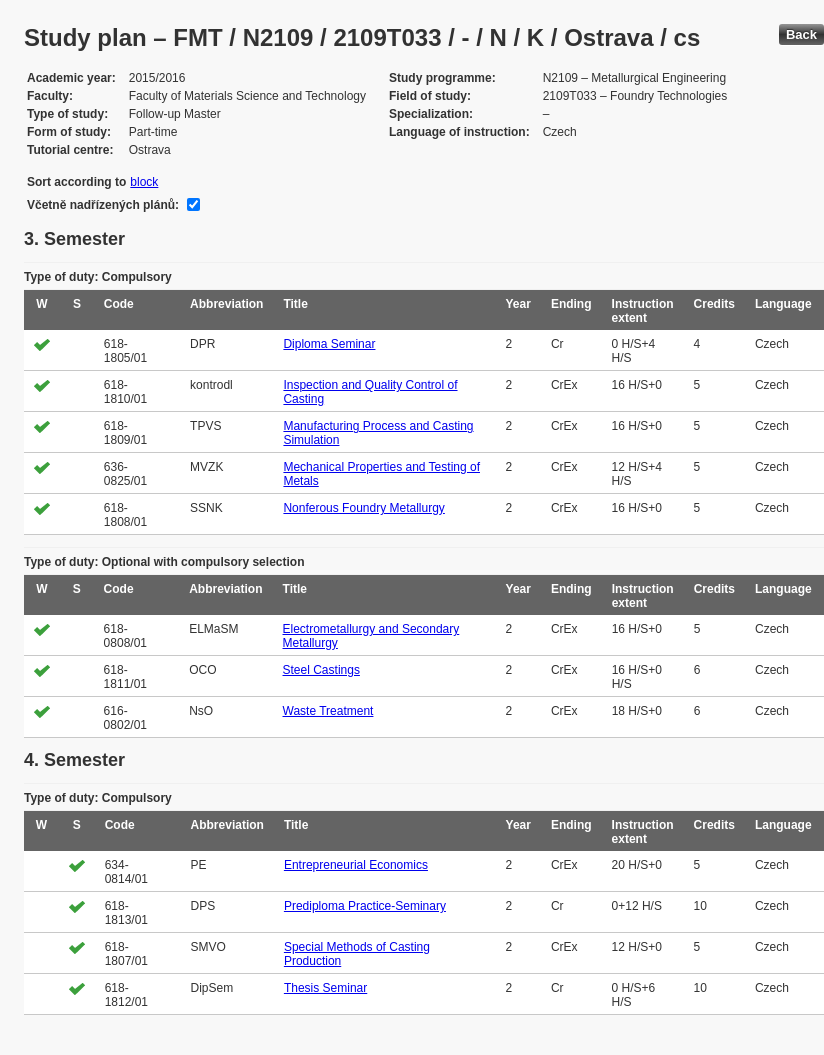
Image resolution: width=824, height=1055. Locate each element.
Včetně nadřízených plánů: (103, 205)
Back (801, 34)
